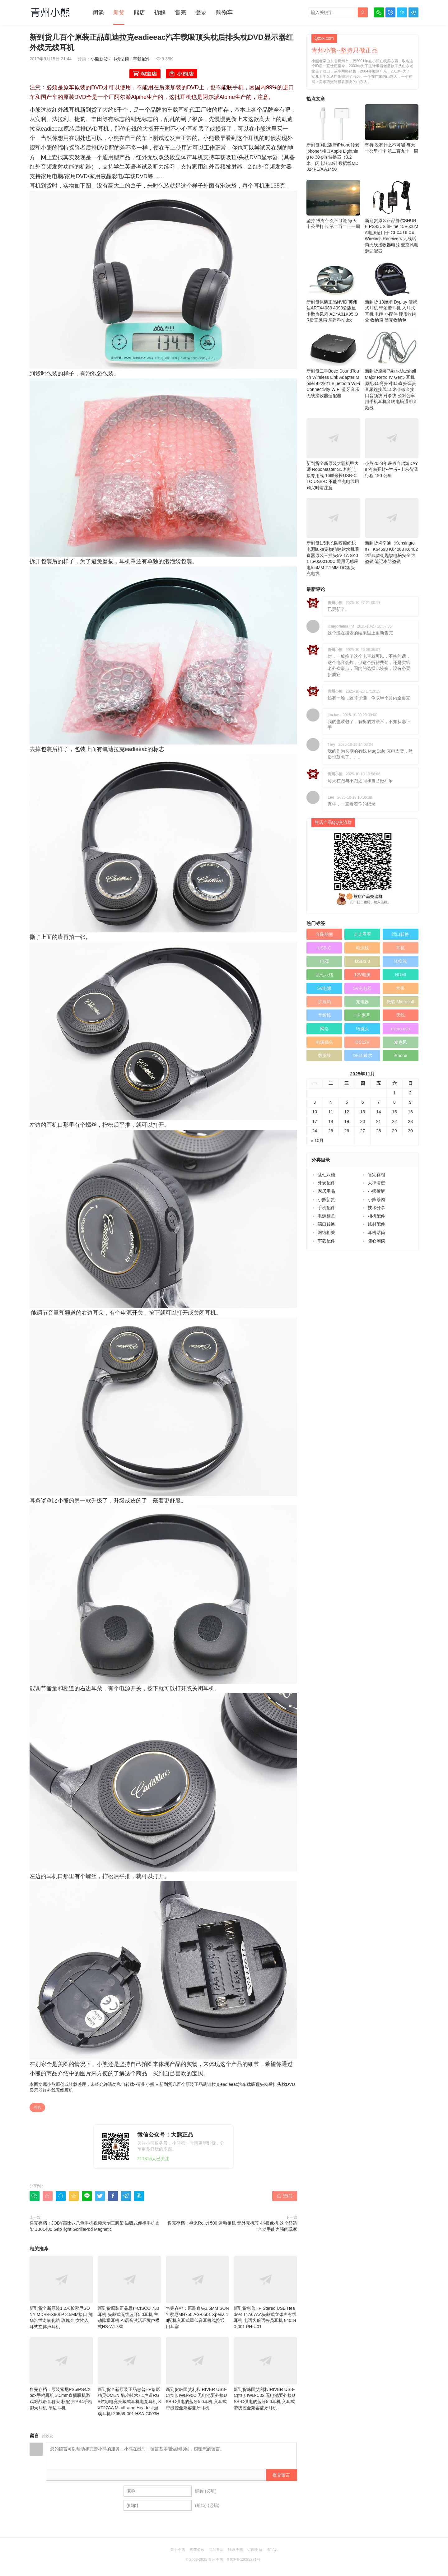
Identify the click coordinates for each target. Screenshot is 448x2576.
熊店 (139, 12)
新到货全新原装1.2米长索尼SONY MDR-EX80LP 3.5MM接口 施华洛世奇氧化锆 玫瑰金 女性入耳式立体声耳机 (61, 2292)
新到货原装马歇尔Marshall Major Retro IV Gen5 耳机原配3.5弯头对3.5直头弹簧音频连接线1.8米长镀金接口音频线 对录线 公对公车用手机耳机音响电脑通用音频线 (392, 370)
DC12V (362, 1042)
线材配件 (376, 1224)
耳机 (37, 2107)
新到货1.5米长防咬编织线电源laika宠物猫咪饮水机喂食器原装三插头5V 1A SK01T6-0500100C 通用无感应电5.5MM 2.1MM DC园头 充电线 (333, 537)
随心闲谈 (376, 1240)
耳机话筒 (120, 58)
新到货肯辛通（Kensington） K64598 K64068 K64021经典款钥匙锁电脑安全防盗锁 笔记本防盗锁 (392, 531)
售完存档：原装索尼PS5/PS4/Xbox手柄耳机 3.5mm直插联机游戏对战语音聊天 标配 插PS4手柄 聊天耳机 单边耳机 (61, 2373)
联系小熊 (235, 2549)
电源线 (362, 947)
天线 (400, 1015)
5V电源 (324, 988)
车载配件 (141, 58)
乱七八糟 (324, 974)
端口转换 (400, 934)
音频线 (324, 1015)
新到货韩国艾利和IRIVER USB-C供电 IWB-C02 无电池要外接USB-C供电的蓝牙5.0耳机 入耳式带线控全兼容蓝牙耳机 (265, 2373)
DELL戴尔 (362, 1055)
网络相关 (326, 1232)
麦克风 (400, 1042)
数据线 (324, 1055)
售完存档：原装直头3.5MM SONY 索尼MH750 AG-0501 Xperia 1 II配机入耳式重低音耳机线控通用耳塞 (197, 2292)
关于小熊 (177, 2549)
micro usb (400, 1028)
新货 (118, 12)
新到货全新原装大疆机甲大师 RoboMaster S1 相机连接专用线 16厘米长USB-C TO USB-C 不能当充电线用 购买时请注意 (333, 454)
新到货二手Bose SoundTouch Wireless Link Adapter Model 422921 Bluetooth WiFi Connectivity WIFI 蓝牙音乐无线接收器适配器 (333, 364)
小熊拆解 (376, 1191)
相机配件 (376, 1216)
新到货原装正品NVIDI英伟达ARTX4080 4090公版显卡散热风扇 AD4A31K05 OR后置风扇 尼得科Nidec (333, 292)
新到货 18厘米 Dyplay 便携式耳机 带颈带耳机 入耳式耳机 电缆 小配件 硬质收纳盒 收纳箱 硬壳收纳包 (392, 292)
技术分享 (376, 1207)
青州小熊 (145, 2084)
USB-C (324, 947)
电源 (324, 961)
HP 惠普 (362, 1015)
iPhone (401, 1055)
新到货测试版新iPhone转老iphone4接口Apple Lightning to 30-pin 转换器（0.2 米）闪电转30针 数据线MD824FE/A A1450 (333, 138)
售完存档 (376, 1174)
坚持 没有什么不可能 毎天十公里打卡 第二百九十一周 (392, 129)
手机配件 (326, 1207)
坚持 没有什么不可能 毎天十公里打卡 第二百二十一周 (333, 204)
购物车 (224, 12)
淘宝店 (272, 2549)
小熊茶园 (376, 1199)
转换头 (362, 1028)
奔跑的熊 (324, 934)
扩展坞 (324, 1001)
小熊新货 (99, 58)
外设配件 (326, 1182)
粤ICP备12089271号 (243, 2559)
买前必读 (196, 2549)
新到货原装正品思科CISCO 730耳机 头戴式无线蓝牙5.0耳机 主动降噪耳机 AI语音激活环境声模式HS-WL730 (129, 2292)
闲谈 (98, 12)
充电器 (362, 1001)
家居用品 (326, 1191)
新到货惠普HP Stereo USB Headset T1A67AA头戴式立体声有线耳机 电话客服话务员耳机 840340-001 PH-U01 (265, 2292)
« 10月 (317, 1140)
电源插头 (324, 1042)
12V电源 (362, 974)
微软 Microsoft (400, 1001)
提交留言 (281, 2474)
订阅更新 (254, 2549)
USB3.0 (362, 961)
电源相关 (326, 1216)
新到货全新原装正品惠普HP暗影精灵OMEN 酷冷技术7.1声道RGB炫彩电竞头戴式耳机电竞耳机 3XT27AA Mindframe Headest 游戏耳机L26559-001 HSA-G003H (129, 2376)
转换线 (400, 961)
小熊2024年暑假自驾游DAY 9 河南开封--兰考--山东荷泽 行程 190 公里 (392, 448)
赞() (284, 2195)
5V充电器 (362, 988)
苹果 (400, 988)
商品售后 (216, 2549)
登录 (201, 12)
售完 (180, 12)
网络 (324, 1028)
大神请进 (376, 1182)
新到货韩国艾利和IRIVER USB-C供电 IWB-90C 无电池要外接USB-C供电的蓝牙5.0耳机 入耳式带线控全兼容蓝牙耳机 (197, 2373)
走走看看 (362, 934)
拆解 (160, 12)
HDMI (400, 974)
